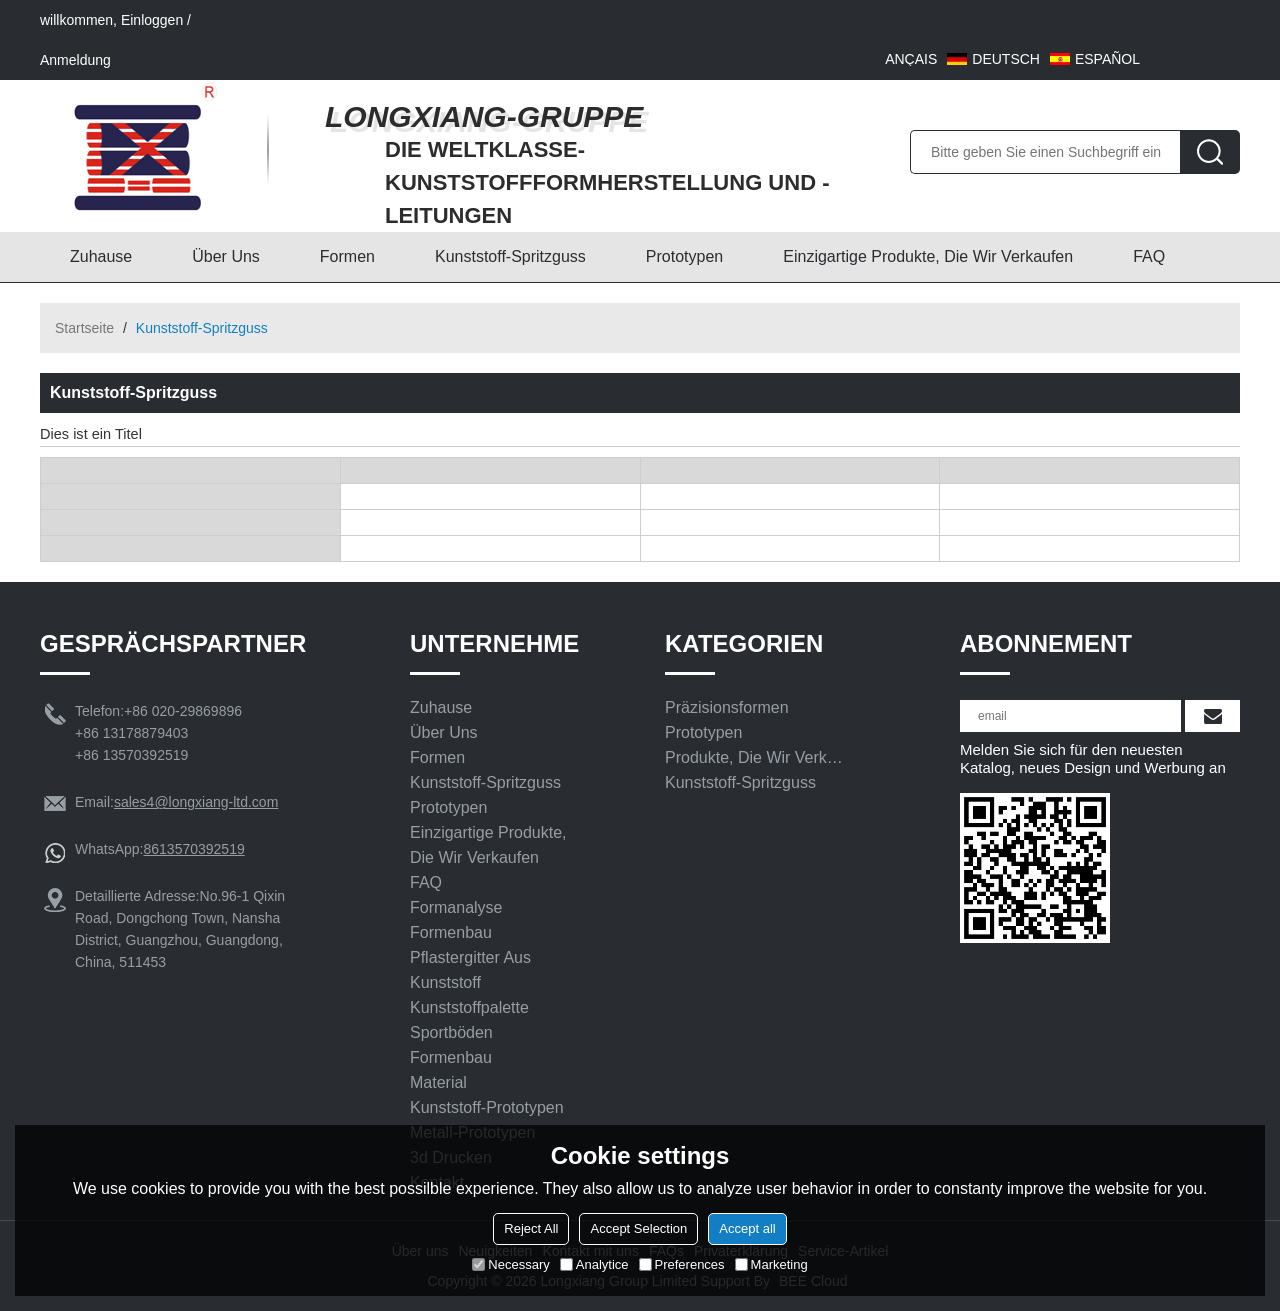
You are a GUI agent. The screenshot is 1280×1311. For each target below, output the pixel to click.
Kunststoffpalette (469, 1007)
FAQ (1149, 256)
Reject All (531, 1228)
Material (438, 1082)
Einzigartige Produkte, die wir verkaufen (928, 256)
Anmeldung (75, 60)
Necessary (510, 1264)
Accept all (747, 1228)
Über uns (226, 256)
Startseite (84, 328)
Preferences (682, 1264)
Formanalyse (456, 907)
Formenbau (451, 932)
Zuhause (101, 256)
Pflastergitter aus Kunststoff (470, 970)
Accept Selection (638, 1228)
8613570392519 (193, 849)
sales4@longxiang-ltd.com (196, 802)
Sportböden (451, 1032)
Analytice (594, 1264)
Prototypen (684, 256)
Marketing (771, 1264)
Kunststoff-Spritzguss (510, 256)
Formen (347, 256)
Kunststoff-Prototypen (487, 1107)
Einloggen (152, 20)
